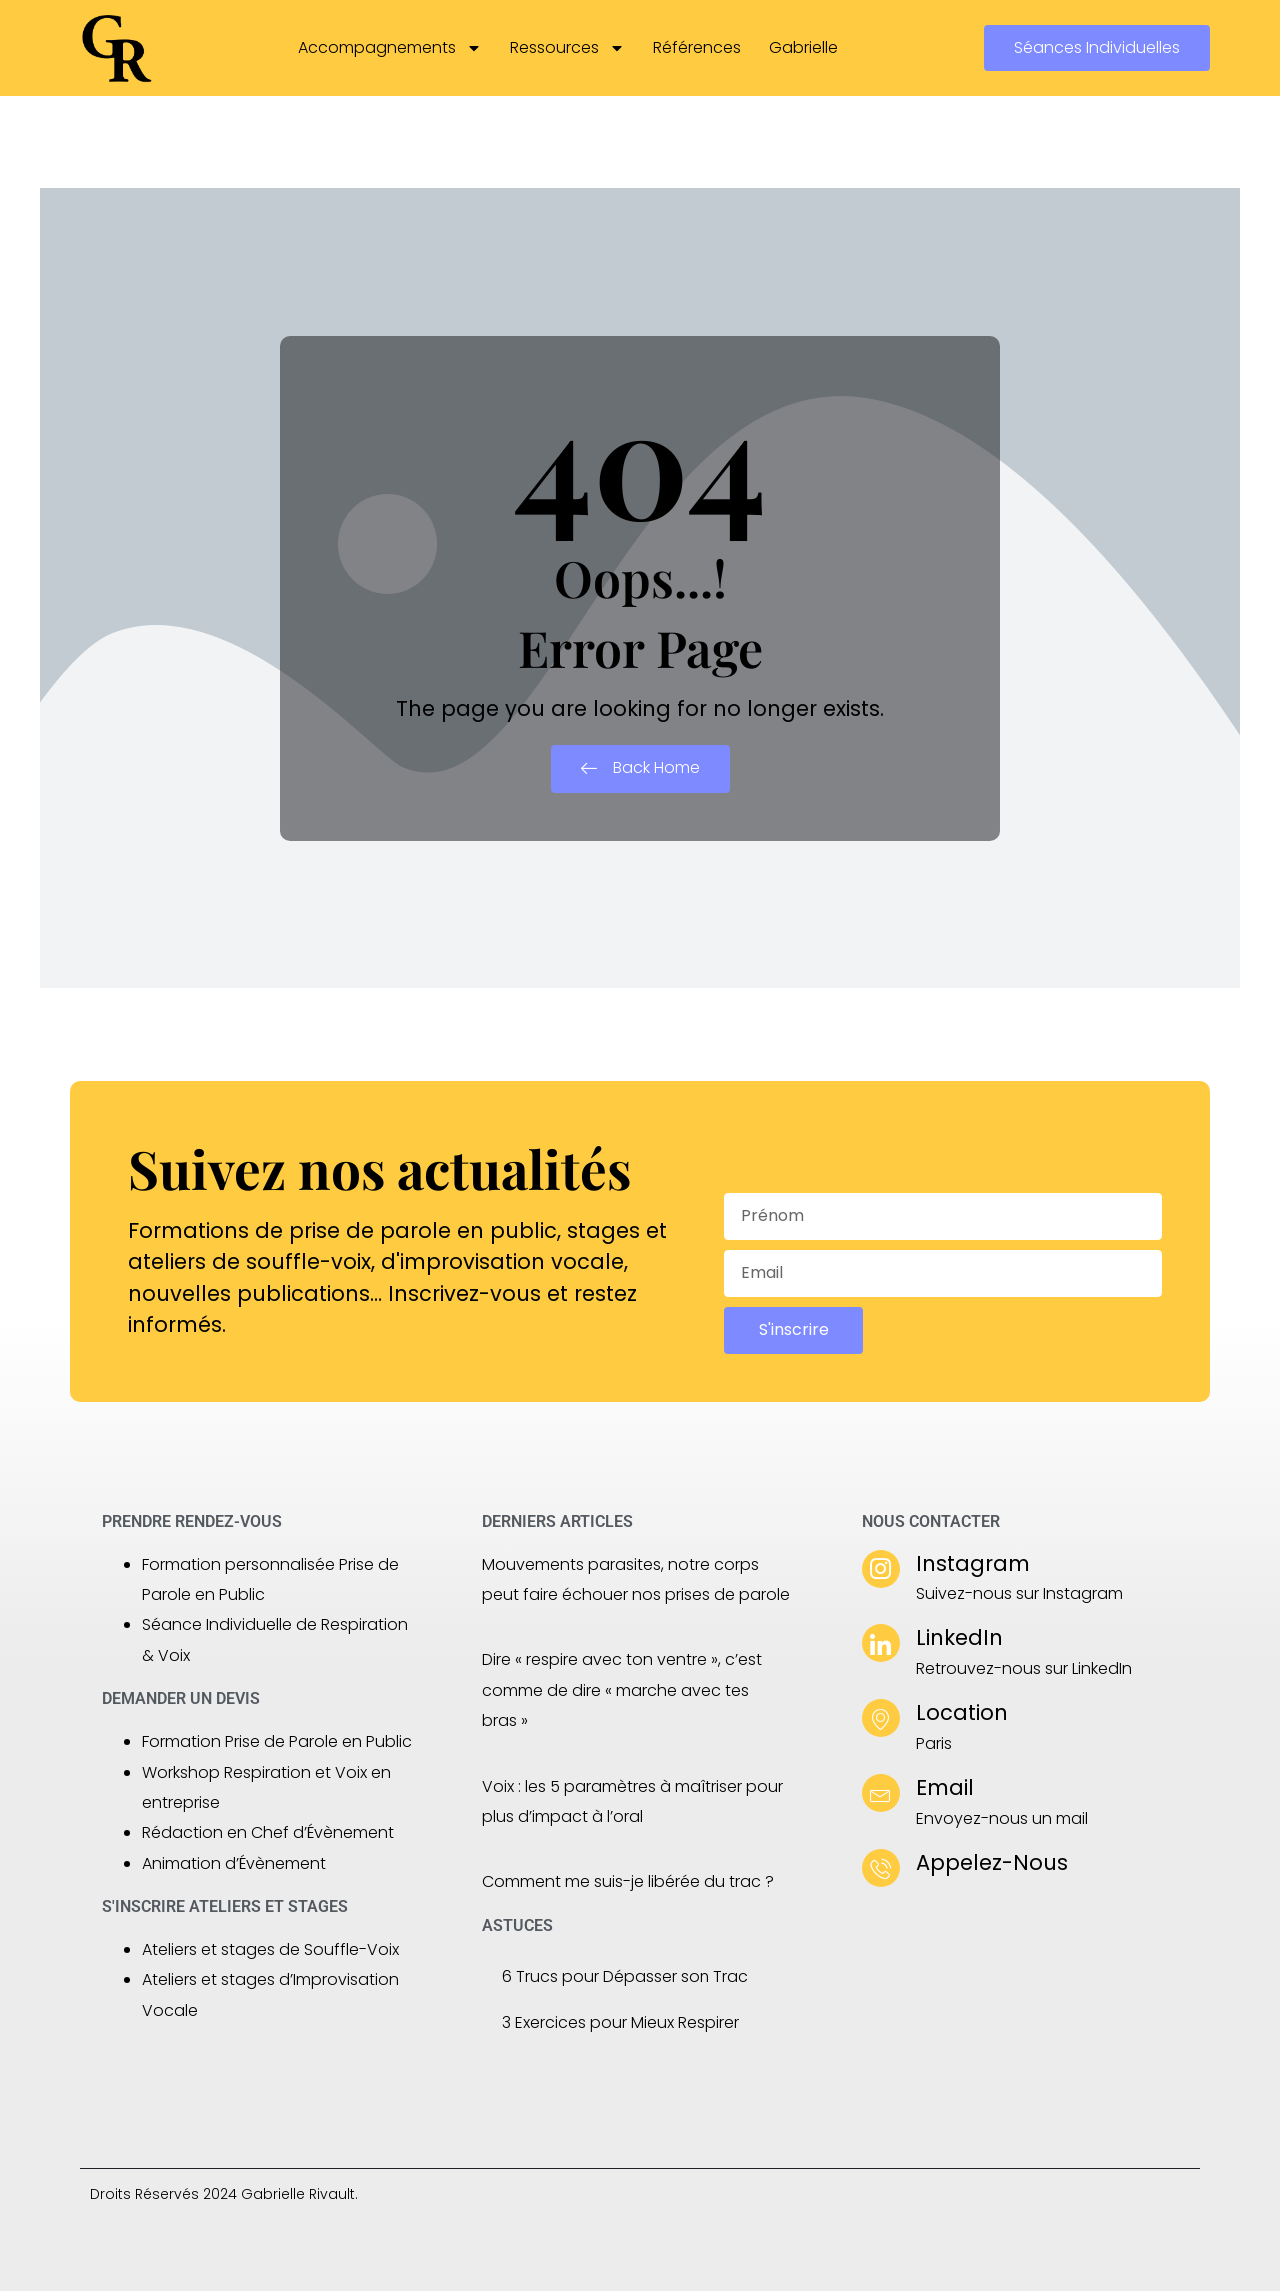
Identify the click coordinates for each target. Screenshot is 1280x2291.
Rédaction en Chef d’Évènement (268, 1832)
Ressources (567, 48)
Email (945, 1787)
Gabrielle (803, 47)
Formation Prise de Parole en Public (277, 1741)
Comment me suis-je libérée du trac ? (628, 1881)
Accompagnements (390, 48)
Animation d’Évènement (234, 1863)
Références (697, 47)
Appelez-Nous (992, 1862)
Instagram (973, 1563)
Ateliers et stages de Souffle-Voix (270, 1949)
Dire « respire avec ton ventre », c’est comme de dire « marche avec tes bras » (622, 1690)
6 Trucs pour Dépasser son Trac (625, 1976)
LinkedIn (959, 1637)
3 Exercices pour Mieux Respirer (620, 2022)
